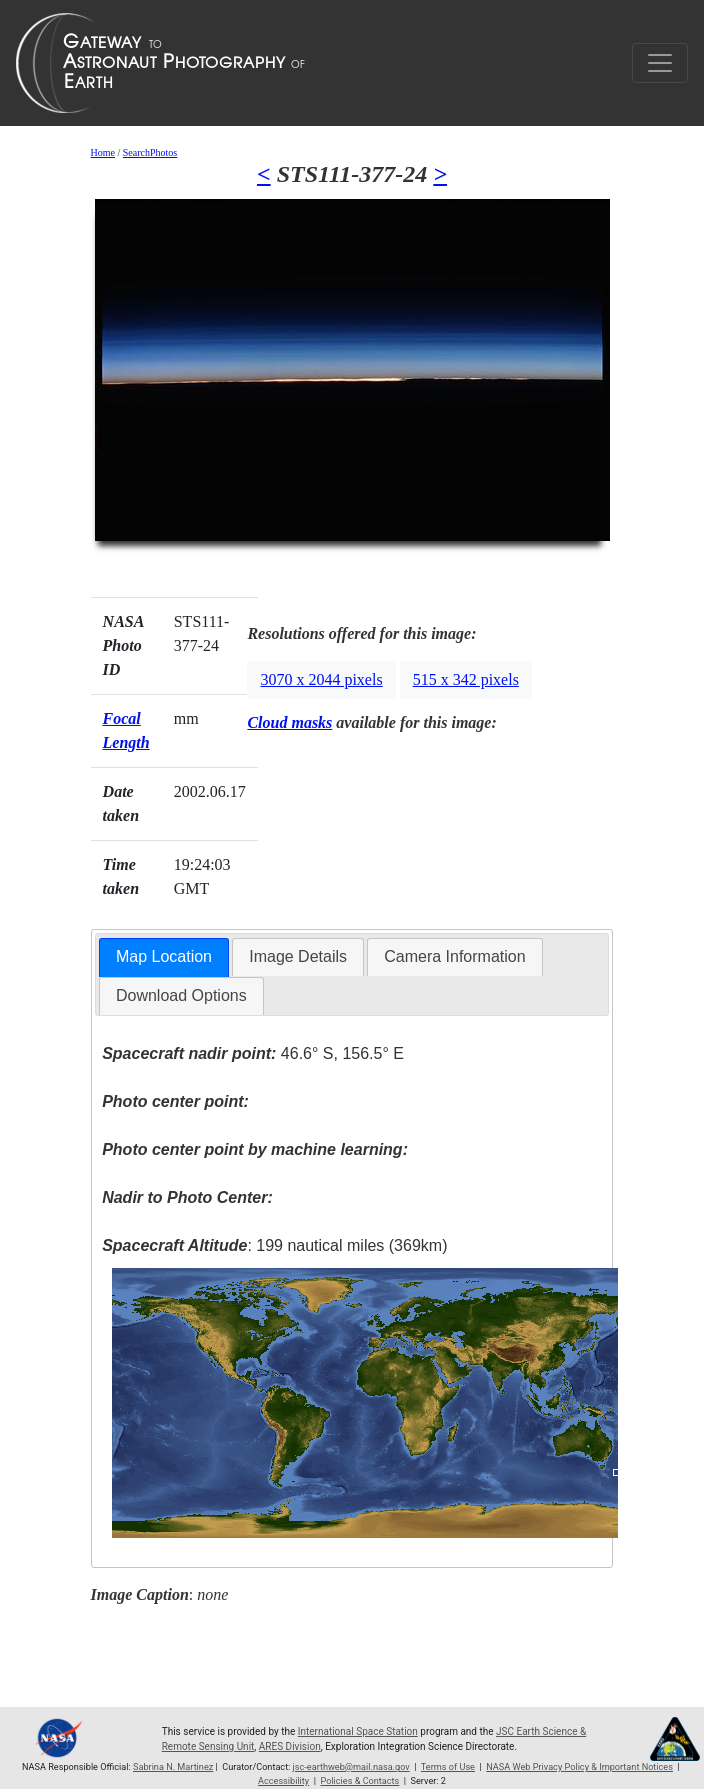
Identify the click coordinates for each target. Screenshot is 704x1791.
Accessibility (283, 1781)
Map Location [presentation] (164, 956)
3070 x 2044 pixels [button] (321, 679)
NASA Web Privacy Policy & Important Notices (579, 1767)
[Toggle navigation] (660, 63)
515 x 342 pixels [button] (466, 679)
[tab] (164, 957)
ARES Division (290, 1746)
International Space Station (358, 1731)
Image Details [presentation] (298, 956)
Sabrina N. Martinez (173, 1767)
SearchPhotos (150, 152)
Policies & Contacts (359, 1781)
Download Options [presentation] (181, 995)
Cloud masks (289, 722)
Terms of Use (448, 1767)
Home (103, 152)
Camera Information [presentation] (454, 956)
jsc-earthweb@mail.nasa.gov (351, 1767)
